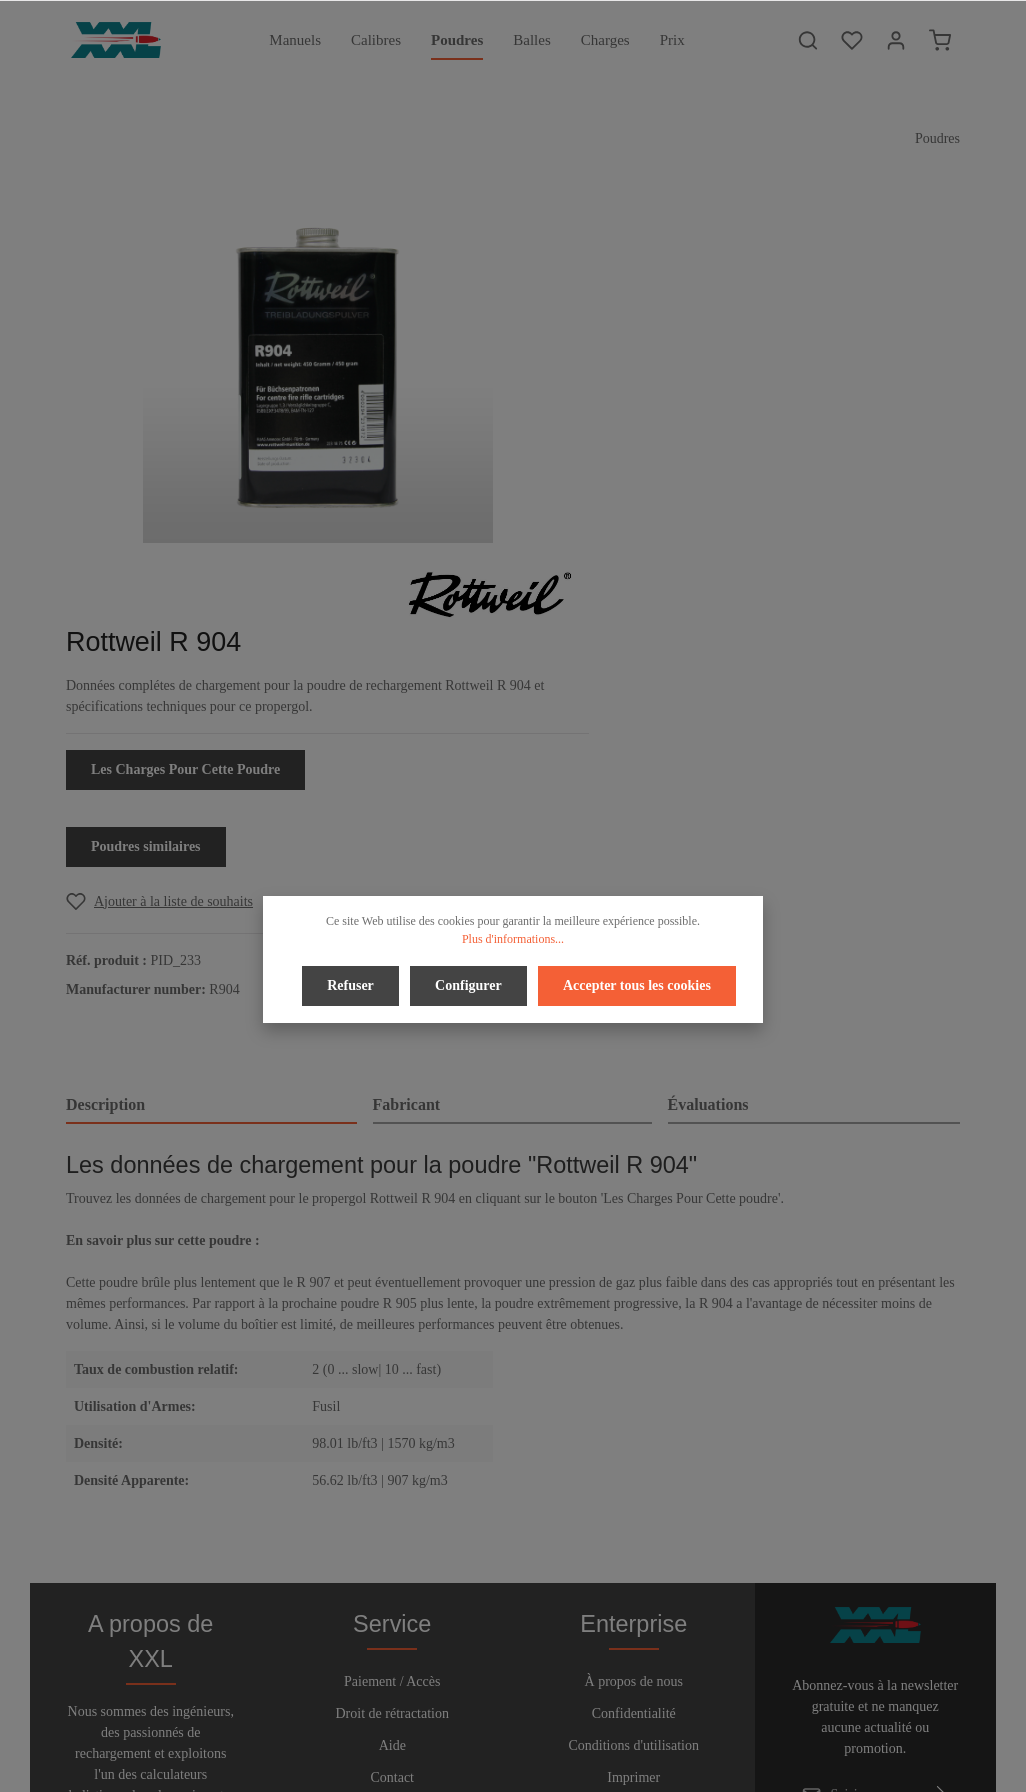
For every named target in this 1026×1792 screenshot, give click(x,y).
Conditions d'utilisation (634, 1430)
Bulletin (392, 1494)
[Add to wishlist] (704, 556)
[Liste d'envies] (852, 40)
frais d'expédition (740, 1765)
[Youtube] (532, 1720)
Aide (392, 1430)
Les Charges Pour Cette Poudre (730, 424)
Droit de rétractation (392, 1398)
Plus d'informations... (513, 939)
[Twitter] (498, 1720)
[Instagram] (563, 1720)
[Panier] (940, 40)
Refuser (353, 983)
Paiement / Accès (392, 1366)
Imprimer (633, 1462)
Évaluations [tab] (708, 759)
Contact (392, 1462)
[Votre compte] (896, 40)
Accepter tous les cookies (634, 983)
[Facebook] (465, 1720)
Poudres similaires (691, 501)
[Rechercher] (808, 40)
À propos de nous (634, 1366)
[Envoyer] (941, 1480)
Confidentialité (634, 1398)
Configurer (468, 983)
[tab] (211, 761)
